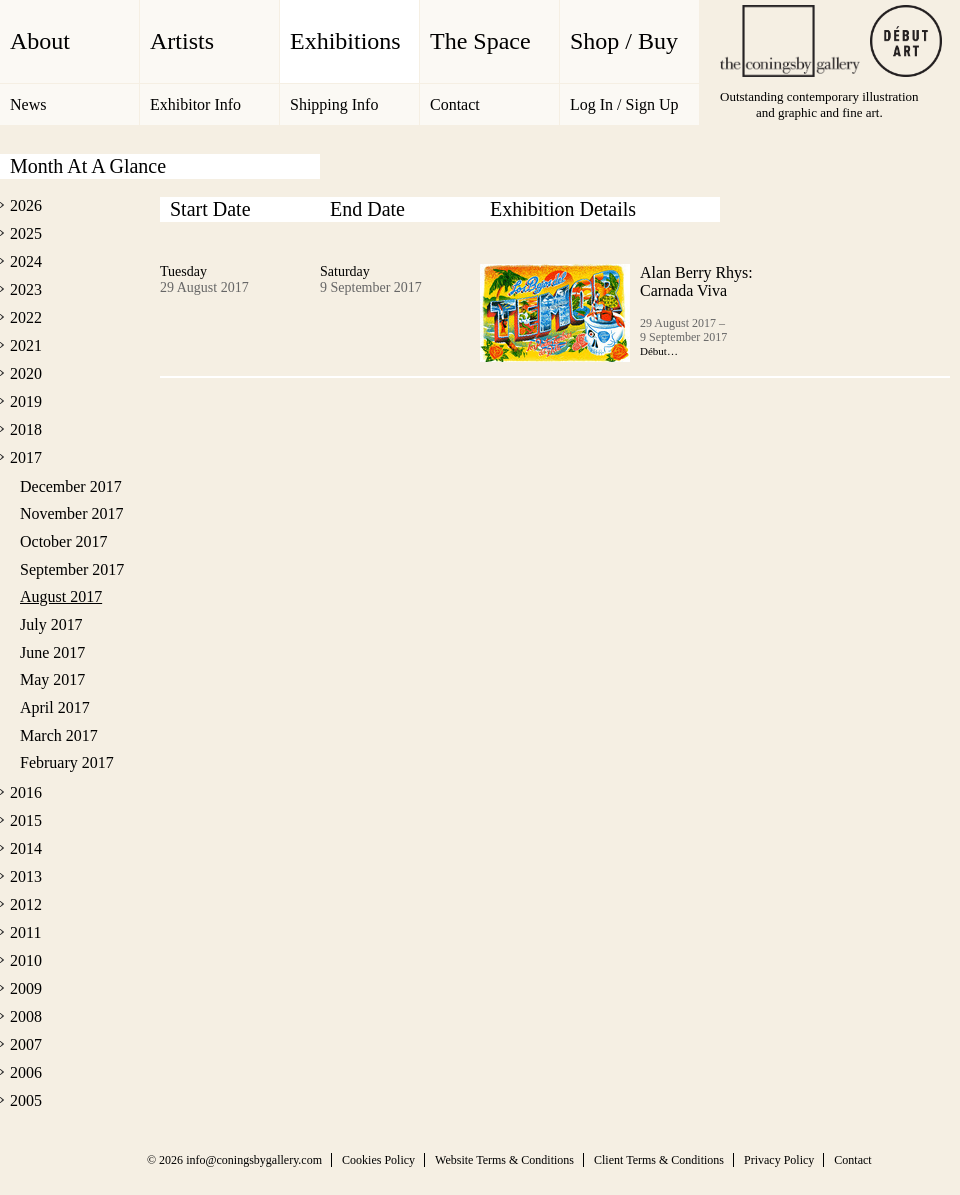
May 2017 (52, 679)
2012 (26, 904)
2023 (26, 289)
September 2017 (72, 569)
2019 (26, 401)
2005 (26, 1100)
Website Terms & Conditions (504, 1160)
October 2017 (63, 541)
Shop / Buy (624, 41)
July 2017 (51, 624)
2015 (26, 820)
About (40, 41)
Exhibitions (345, 41)
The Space (480, 41)
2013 (26, 876)
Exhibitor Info (195, 104)
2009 (26, 988)
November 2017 (71, 513)
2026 (26, 205)
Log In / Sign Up (624, 104)
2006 (26, 1072)
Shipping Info (334, 104)
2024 (26, 261)
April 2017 (55, 707)
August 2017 (61, 596)
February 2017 (67, 762)
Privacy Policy (779, 1160)
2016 (26, 792)
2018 (26, 429)
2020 (26, 373)
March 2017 (59, 735)
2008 (26, 1016)
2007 (26, 1044)
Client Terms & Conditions (659, 1160)
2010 (26, 960)
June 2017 (52, 652)
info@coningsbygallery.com (254, 1160)
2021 (26, 345)
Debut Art (906, 41)
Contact (455, 104)
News (28, 104)
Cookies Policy (378, 1160)
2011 (25, 932)
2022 (26, 317)
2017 (26, 457)
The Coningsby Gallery (790, 41)
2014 (26, 848)
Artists (182, 41)
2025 (26, 233)
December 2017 (71, 486)
